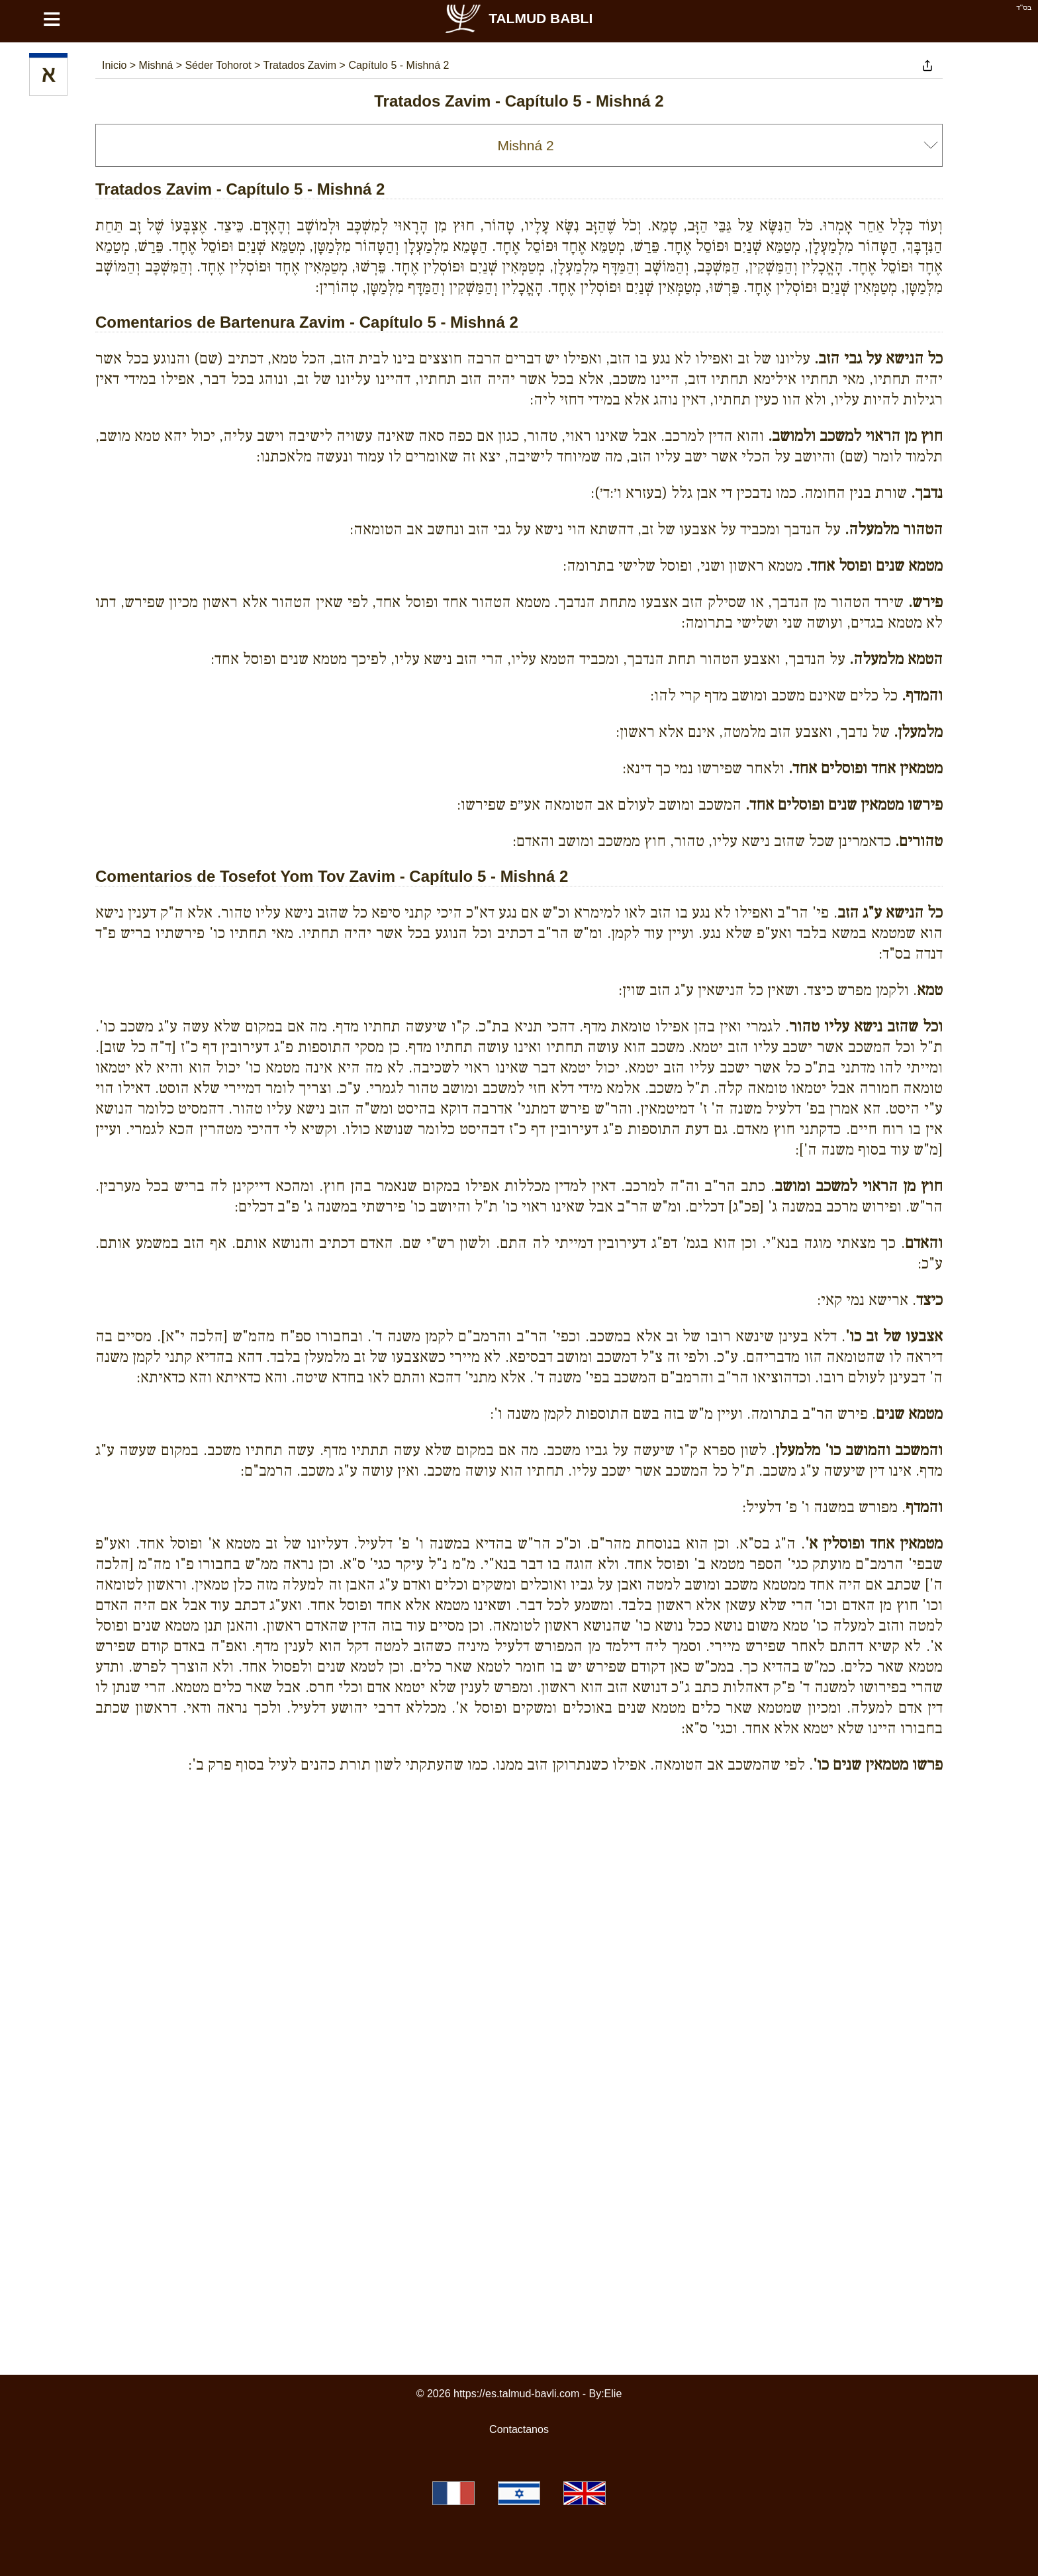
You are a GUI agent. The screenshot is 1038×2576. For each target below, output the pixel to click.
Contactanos (519, 2429)
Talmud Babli (518, 18)
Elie (613, 2393)
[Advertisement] (519, 1844)
